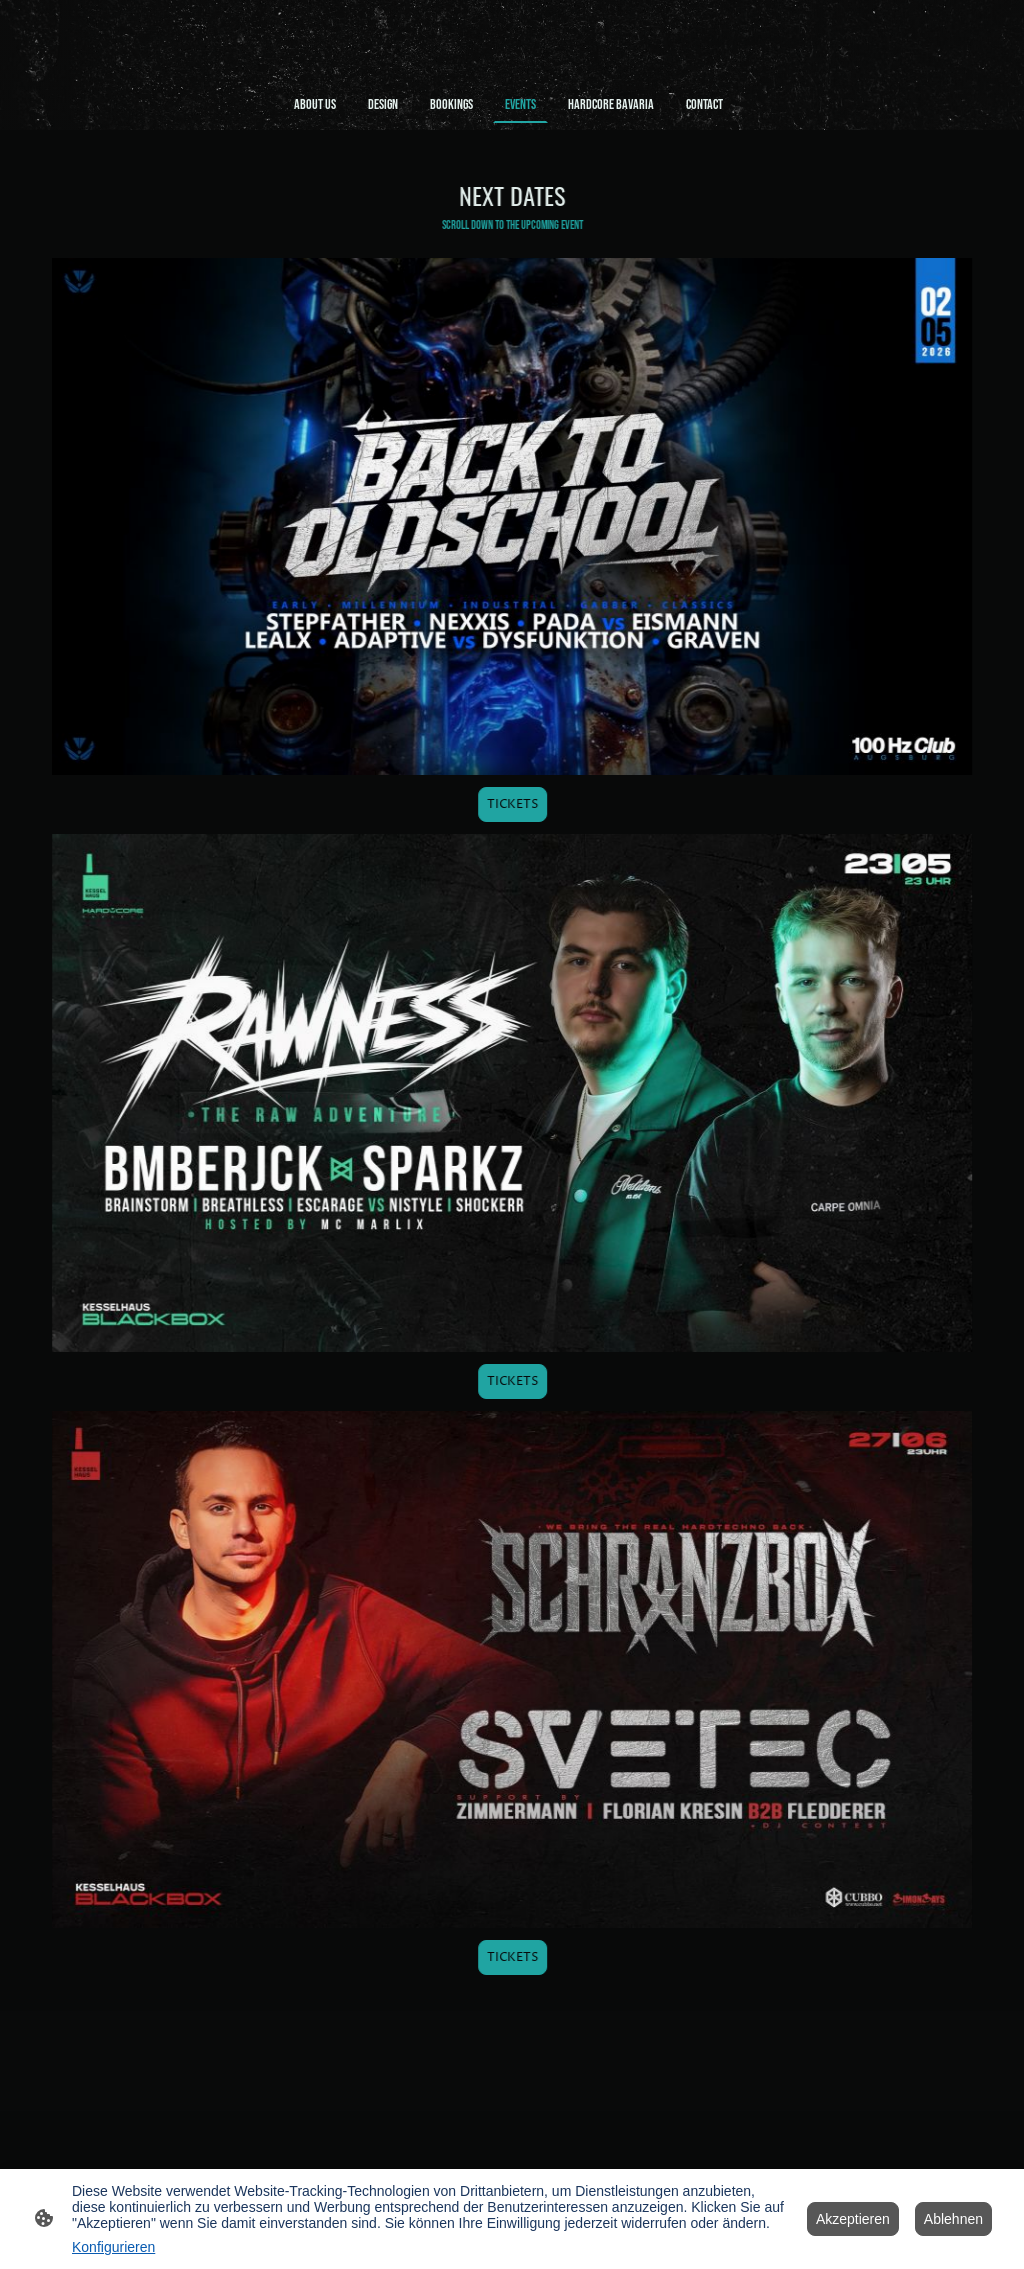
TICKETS (515, 804)
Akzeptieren (853, 2219)
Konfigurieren (113, 2247)
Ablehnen (953, 2219)
